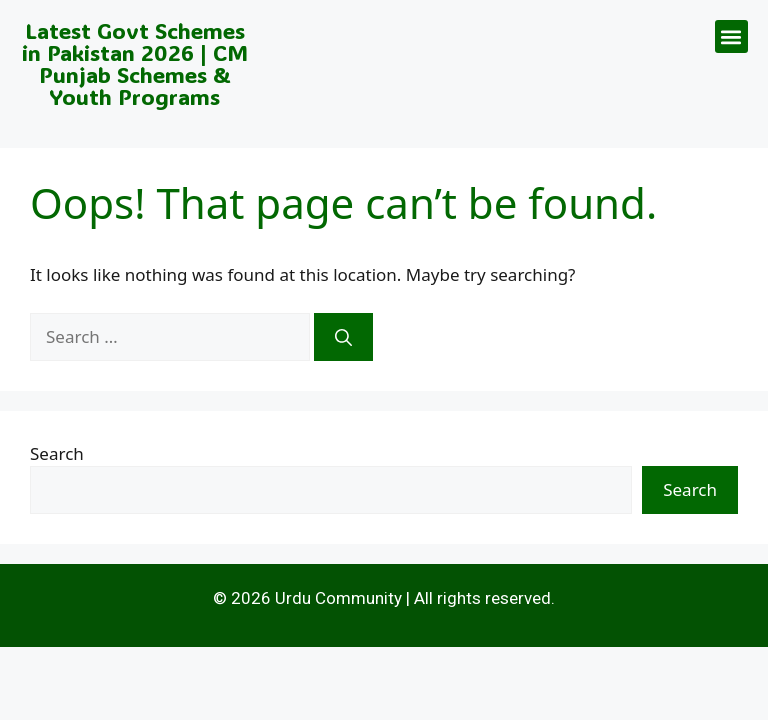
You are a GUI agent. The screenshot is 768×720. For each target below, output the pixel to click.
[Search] (343, 337)
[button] (731, 36)
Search (57, 453)
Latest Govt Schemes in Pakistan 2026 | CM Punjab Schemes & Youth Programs (135, 63)
